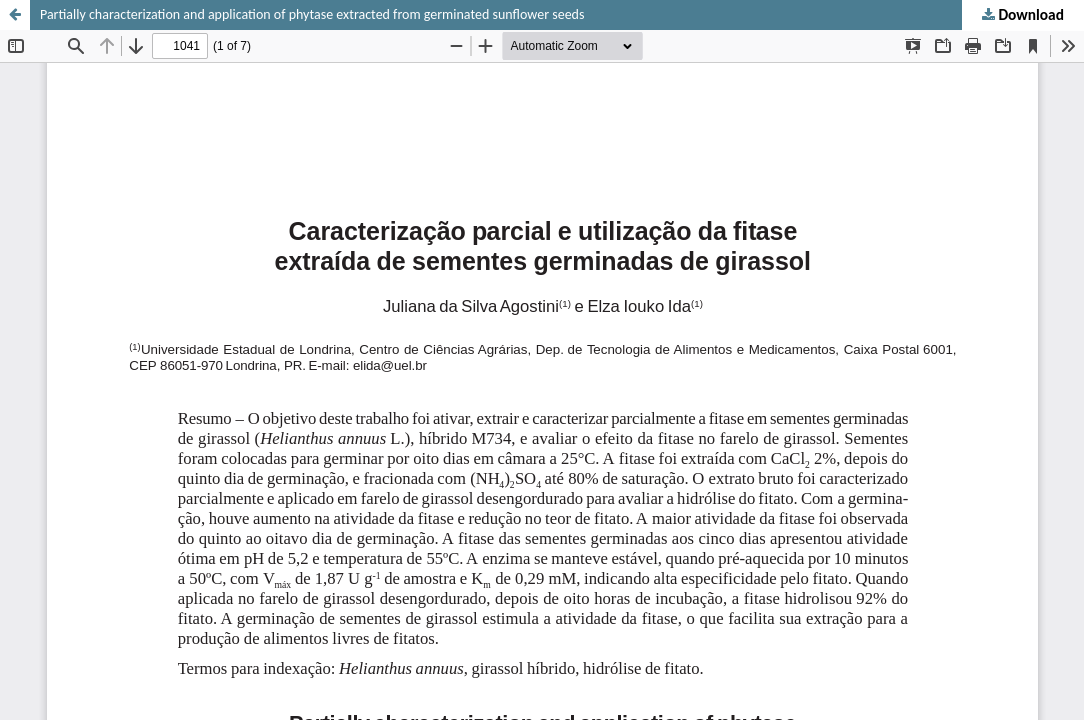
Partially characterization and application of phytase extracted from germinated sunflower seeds (312, 14)
